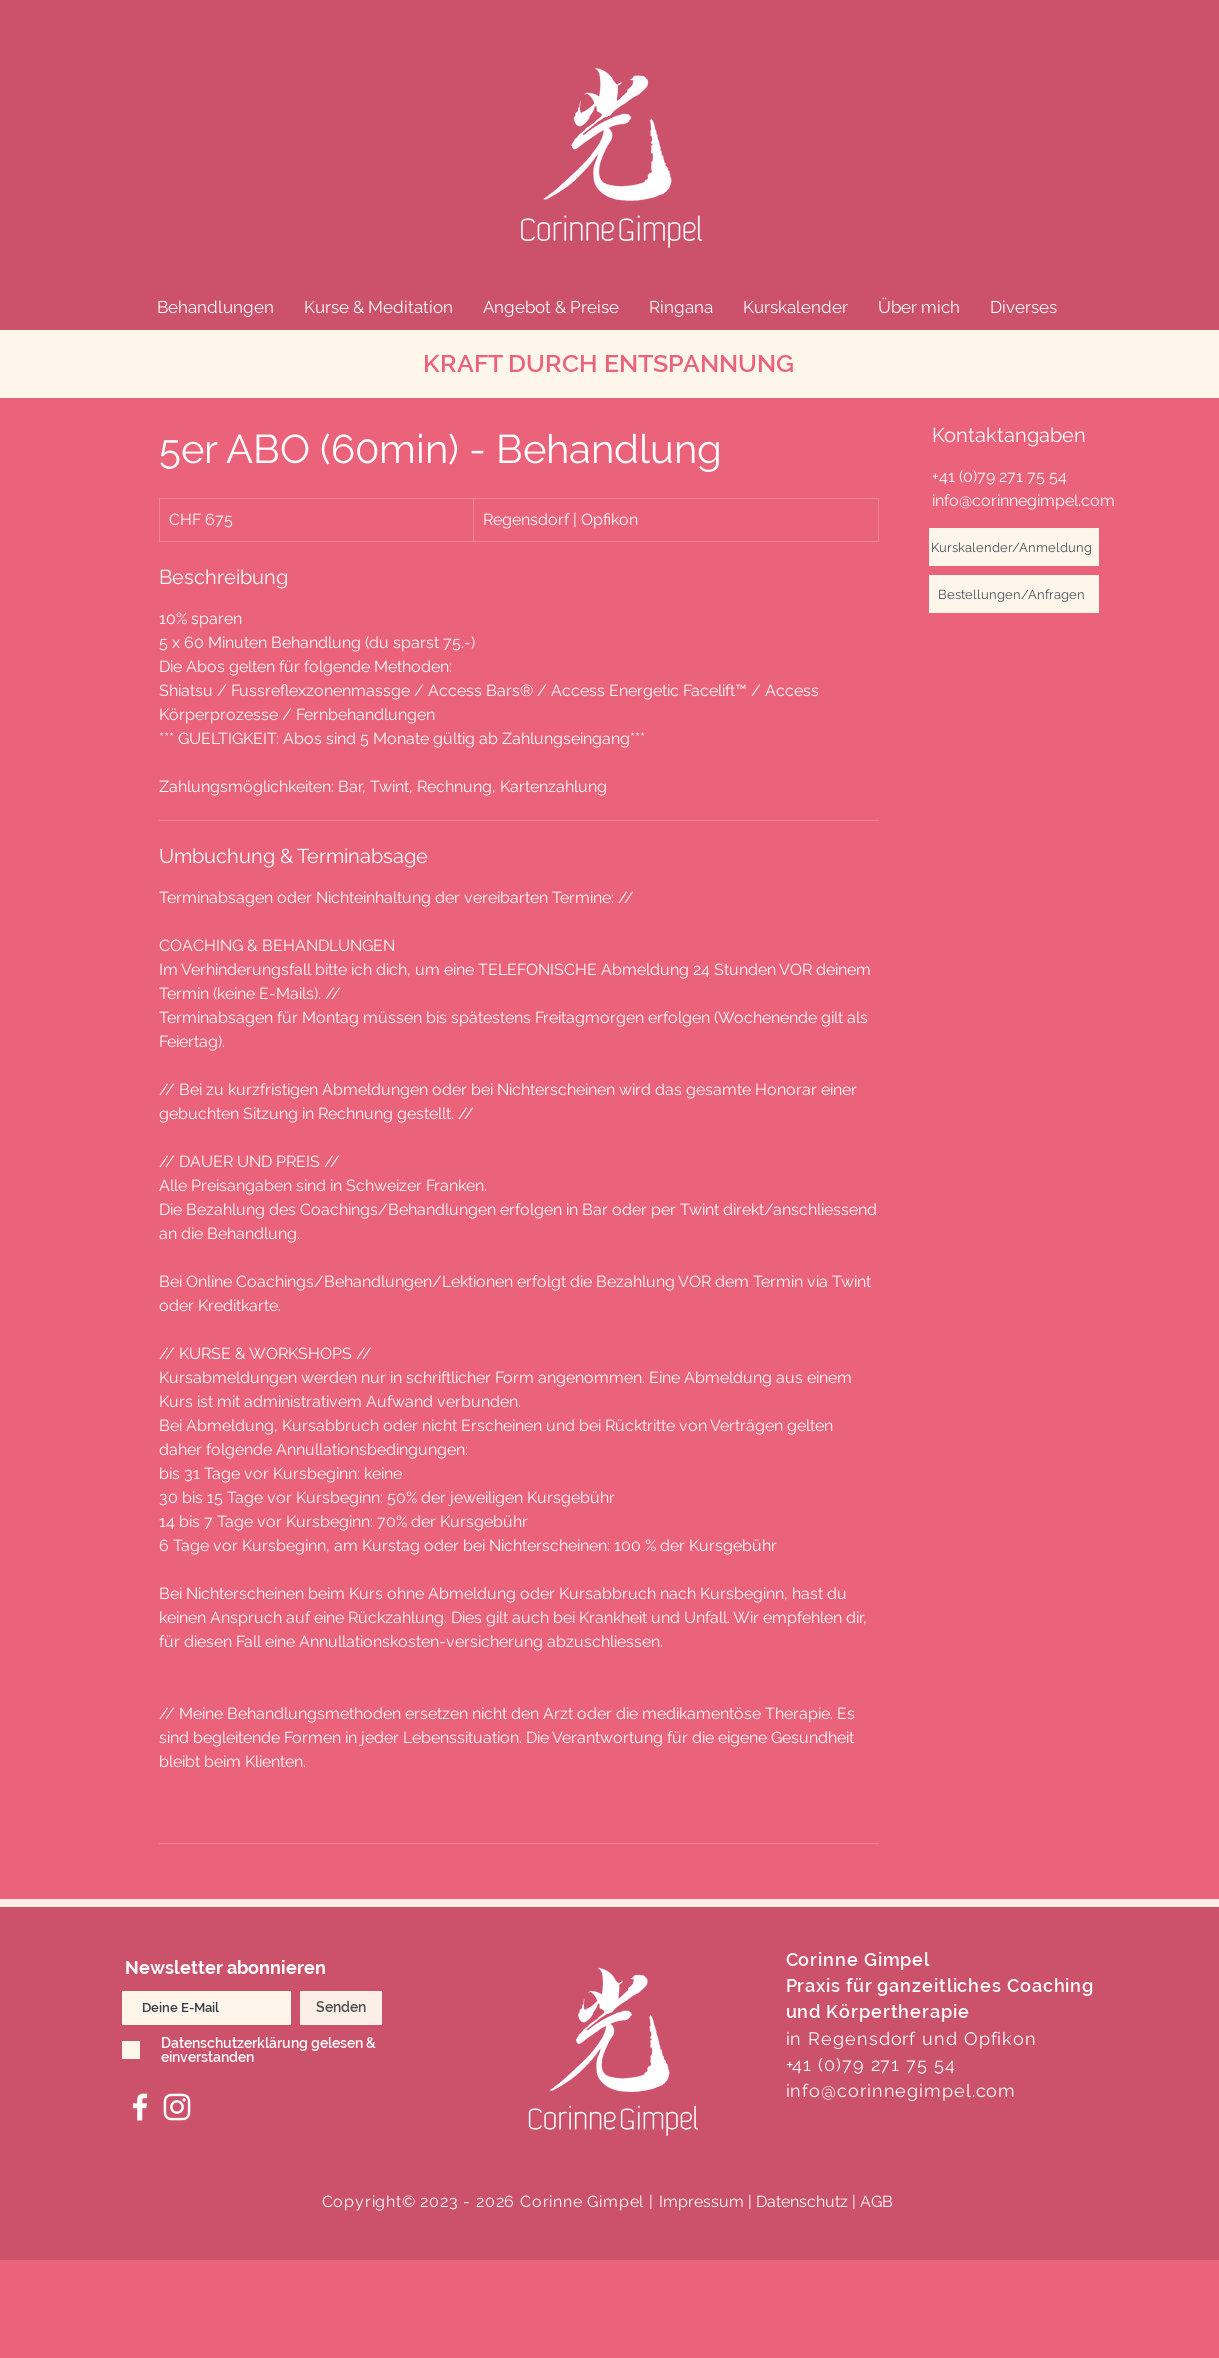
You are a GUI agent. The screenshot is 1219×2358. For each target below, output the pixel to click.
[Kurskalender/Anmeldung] (1014, 547)
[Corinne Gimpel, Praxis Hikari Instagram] (177, 2107)
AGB (876, 2201)
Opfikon (1000, 2038)
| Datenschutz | (802, 2201)
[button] (215, 307)
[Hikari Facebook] (140, 2107)
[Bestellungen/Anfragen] (1014, 594)
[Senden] (341, 2008)
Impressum (701, 2201)
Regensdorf (862, 2038)
